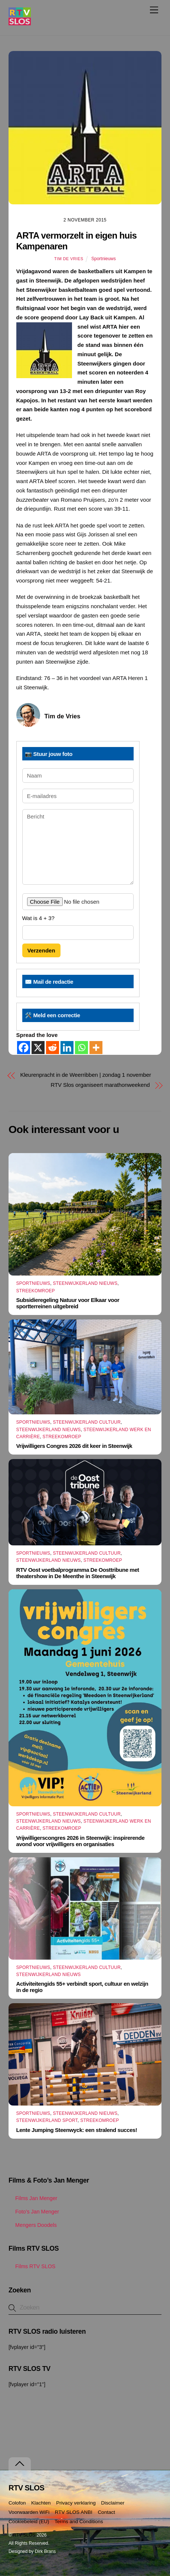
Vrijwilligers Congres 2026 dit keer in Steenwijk (74, 1446)
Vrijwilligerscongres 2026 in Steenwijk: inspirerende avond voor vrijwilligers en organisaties (80, 1841)
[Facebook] (23, 1047)
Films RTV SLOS (32, 2266)
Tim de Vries (68, 258)
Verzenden (41, 950)
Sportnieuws (103, 258)
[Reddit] (52, 1047)
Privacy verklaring (76, 2503)
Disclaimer (112, 2503)
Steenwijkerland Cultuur (87, 1422)
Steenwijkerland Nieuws (85, 1283)
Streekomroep (35, 1290)
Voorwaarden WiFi (29, 2512)
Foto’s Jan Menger (34, 2212)
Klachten (41, 2503)
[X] (38, 1047)
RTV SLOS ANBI (73, 2512)
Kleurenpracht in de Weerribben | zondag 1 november (85, 1075)
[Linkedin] (67, 1047)
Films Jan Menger (33, 2198)
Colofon (17, 2503)
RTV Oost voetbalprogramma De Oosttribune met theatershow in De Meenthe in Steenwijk (77, 1573)
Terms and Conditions (79, 2521)
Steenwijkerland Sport (47, 2120)
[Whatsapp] (81, 1047)
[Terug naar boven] (20, 2463)
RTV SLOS (24, 2535)
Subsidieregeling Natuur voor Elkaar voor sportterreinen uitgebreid (68, 1303)
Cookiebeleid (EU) (29, 2521)
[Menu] (154, 10)
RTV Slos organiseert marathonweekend (100, 1085)
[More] (95, 1047)
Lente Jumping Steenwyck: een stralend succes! (76, 2130)
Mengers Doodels (33, 2225)
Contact (106, 2512)
